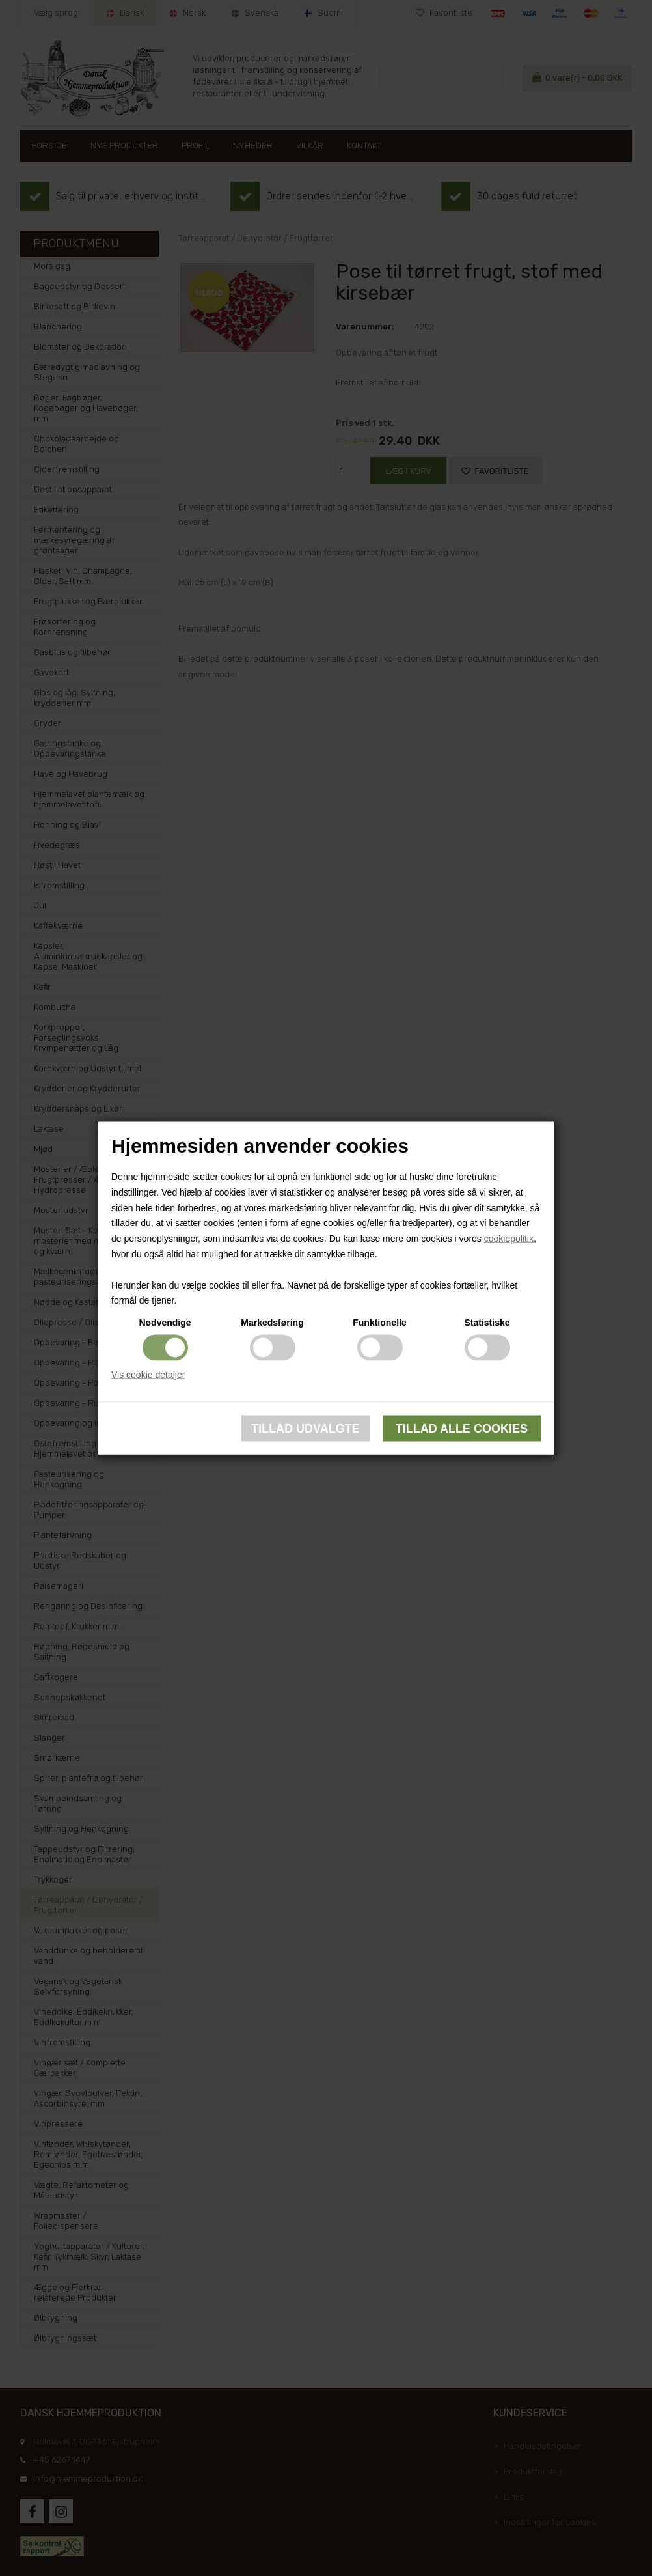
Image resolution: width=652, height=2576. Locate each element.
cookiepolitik (509, 1238)
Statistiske (486, 1322)
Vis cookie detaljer (148, 1374)
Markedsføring (272, 1322)
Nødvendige (165, 1322)
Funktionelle (379, 1322)
